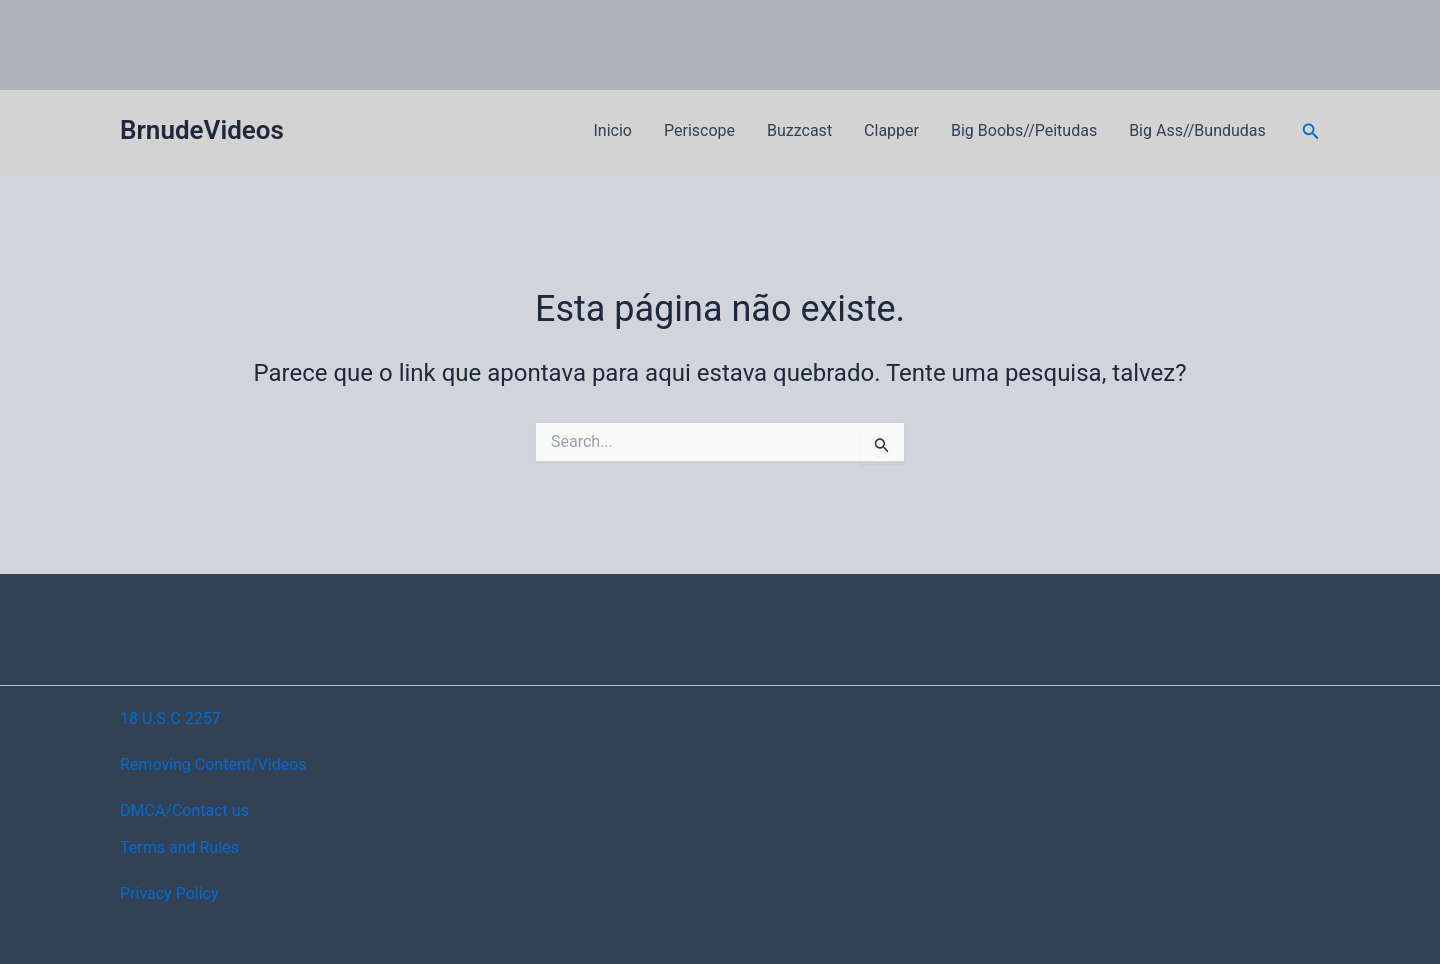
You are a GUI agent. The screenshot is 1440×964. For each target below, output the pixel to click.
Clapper (891, 130)
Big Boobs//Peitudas (1024, 130)
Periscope (699, 130)
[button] (1311, 131)
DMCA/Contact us (184, 810)
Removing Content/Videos (213, 764)
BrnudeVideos (202, 130)
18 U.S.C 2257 (170, 718)
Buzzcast (799, 130)
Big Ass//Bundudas (1197, 130)
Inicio (613, 130)
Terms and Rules (179, 847)
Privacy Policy (169, 893)
